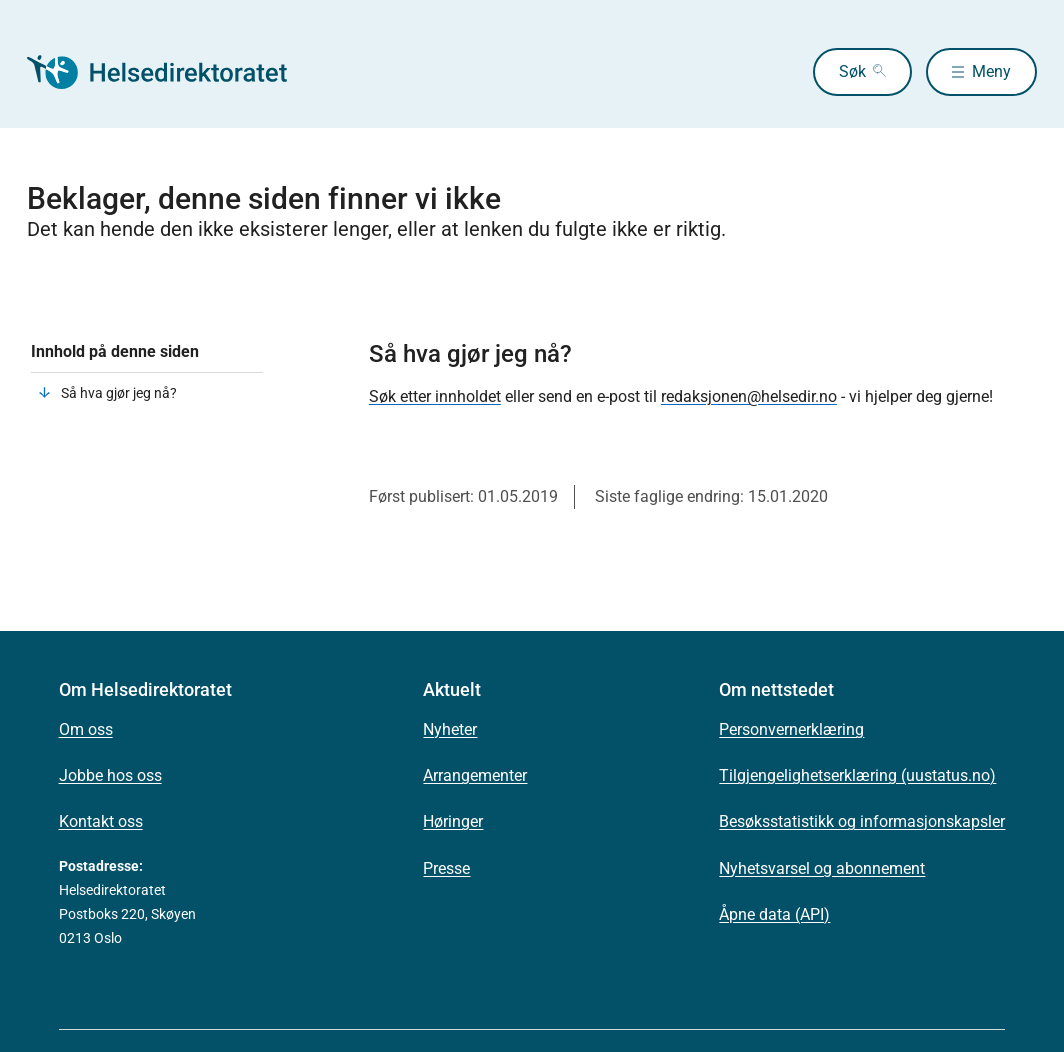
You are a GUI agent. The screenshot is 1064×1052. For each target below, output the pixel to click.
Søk (852, 71)
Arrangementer (475, 775)
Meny (991, 71)
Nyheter (450, 729)
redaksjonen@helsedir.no (749, 396)
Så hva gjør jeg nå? (119, 393)
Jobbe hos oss (110, 775)
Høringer (453, 821)
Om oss (86, 729)
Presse (446, 868)
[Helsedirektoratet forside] (171, 72)
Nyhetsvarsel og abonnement (822, 868)
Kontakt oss (101, 821)
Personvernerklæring (791, 729)
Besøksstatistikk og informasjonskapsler (862, 821)
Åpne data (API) (774, 914)
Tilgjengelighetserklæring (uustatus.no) (857, 775)
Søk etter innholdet (435, 396)
